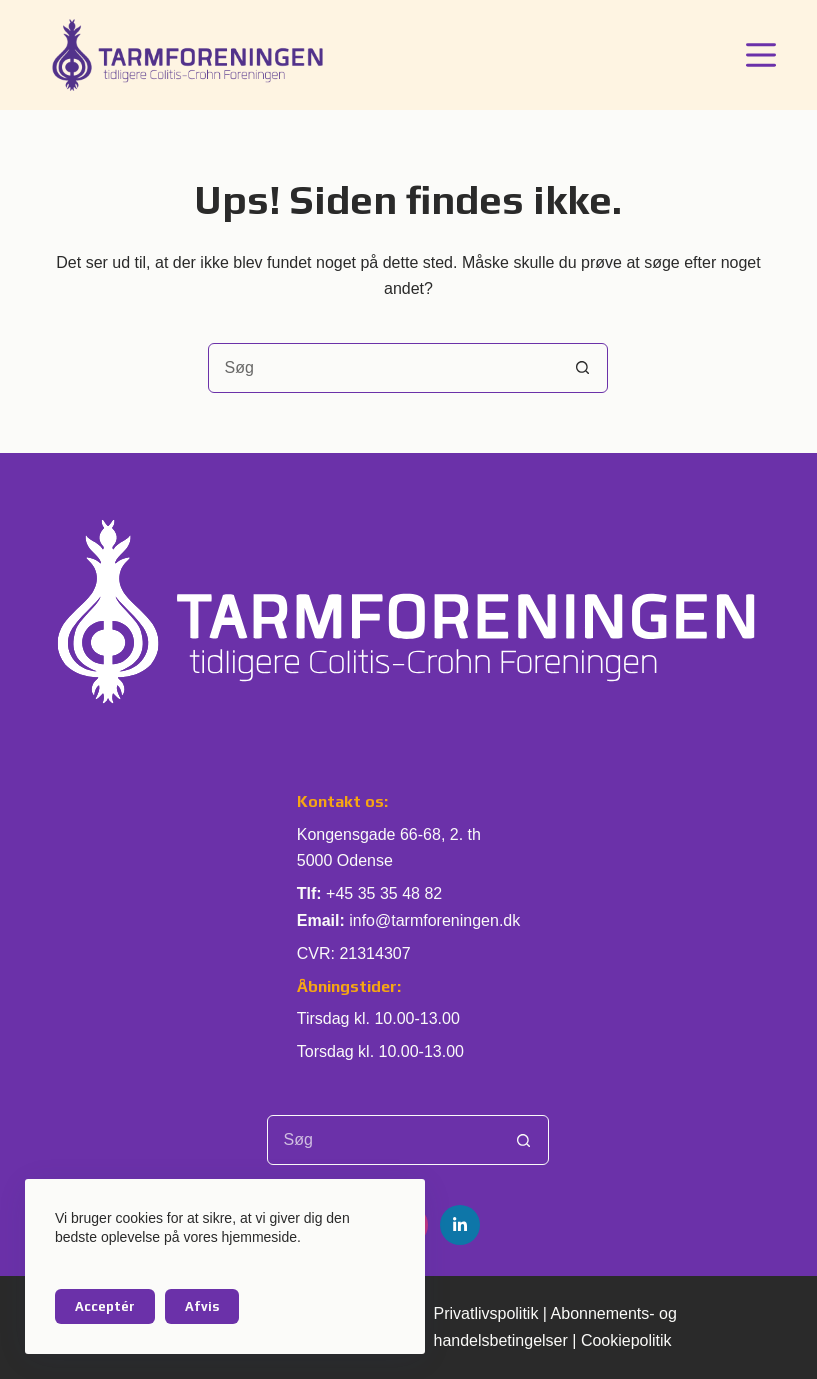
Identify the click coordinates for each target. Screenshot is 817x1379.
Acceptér (105, 1306)
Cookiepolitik (626, 1340)
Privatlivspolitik (485, 1313)
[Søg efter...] (383, 368)
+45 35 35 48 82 (384, 893)
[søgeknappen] (582, 368)
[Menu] (761, 55)
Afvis (202, 1306)
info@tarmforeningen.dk (434, 920)
